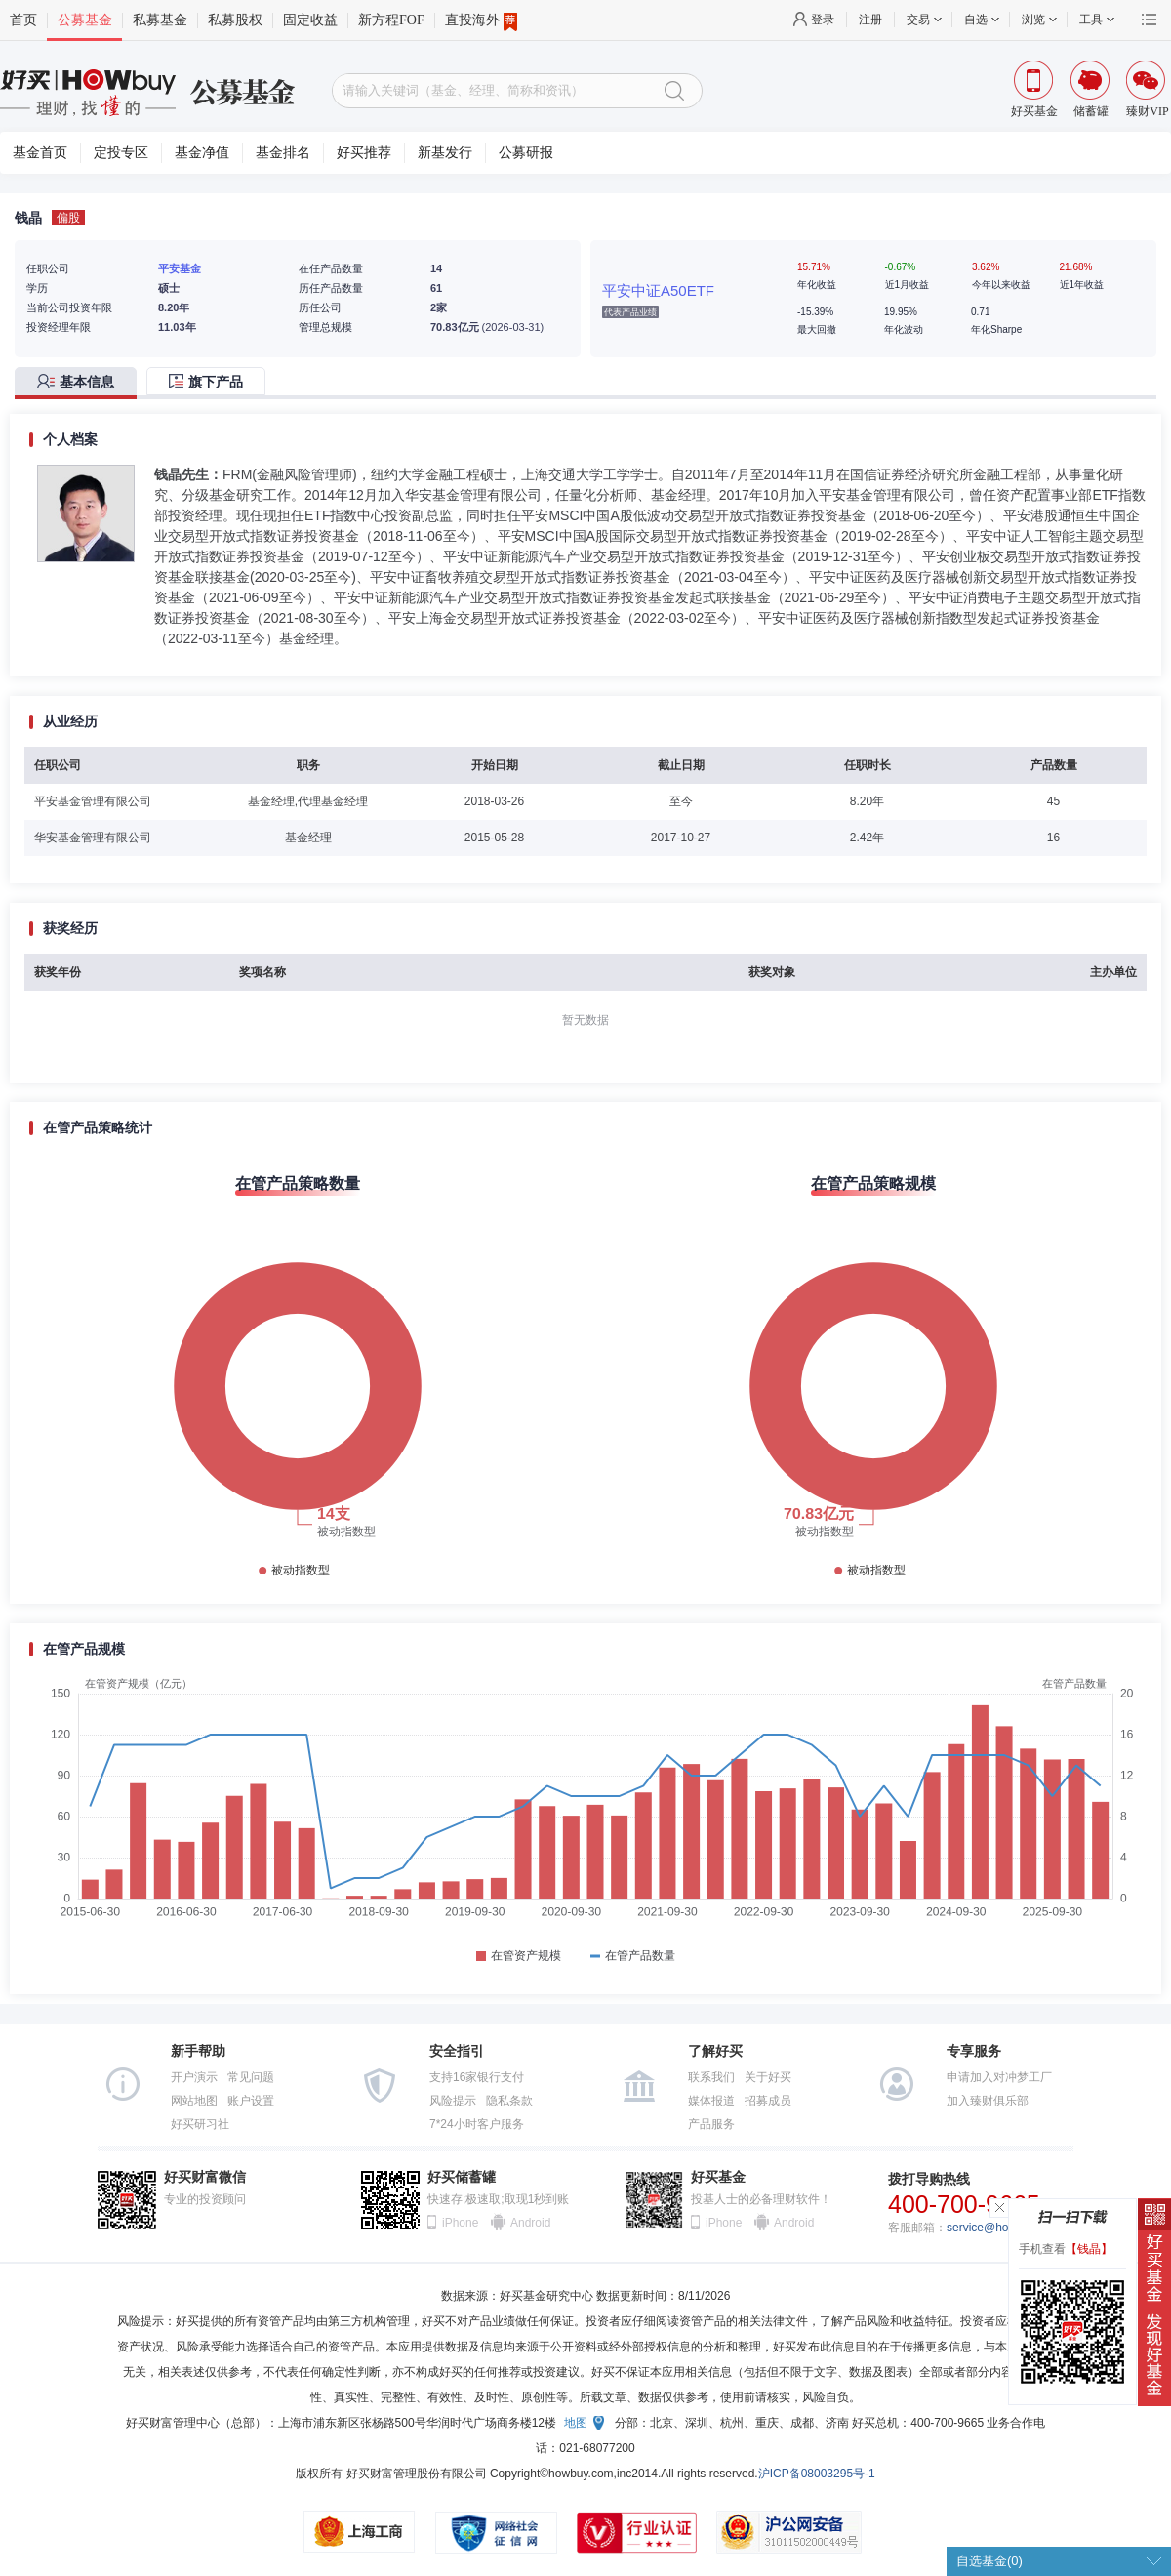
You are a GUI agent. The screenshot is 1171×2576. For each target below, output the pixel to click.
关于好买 (768, 2077)
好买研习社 (200, 2124)
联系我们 (711, 2077)
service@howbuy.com (1004, 2227)
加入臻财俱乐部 (988, 2100)
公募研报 (526, 152)
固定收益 (310, 20)
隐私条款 (509, 2100)
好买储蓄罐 (461, 2177)
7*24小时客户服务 (476, 2124)
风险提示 (452, 2100)
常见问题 (250, 2077)
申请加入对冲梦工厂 (999, 2077)
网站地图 (194, 2100)
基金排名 (283, 152)
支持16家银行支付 (476, 2077)
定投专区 (121, 152)
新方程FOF (391, 20)
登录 (822, 19)
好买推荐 (364, 152)
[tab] (80, 383)
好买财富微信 (205, 2177)
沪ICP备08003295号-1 (816, 2473)
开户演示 (194, 2077)
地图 (575, 2423)
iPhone (460, 2222)
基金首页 (40, 152)
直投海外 (481, 20)
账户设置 (250, 2100)
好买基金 (718, 2177)
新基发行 (445, 152)
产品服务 (711, 2124)
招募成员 (768, 2100)
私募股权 (235, 20)
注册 (870, 19)
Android (529, 2222)
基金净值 (202, 152)
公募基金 (85, 20)
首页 (23, 20)
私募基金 (160, 20)
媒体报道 (711, 2100)
